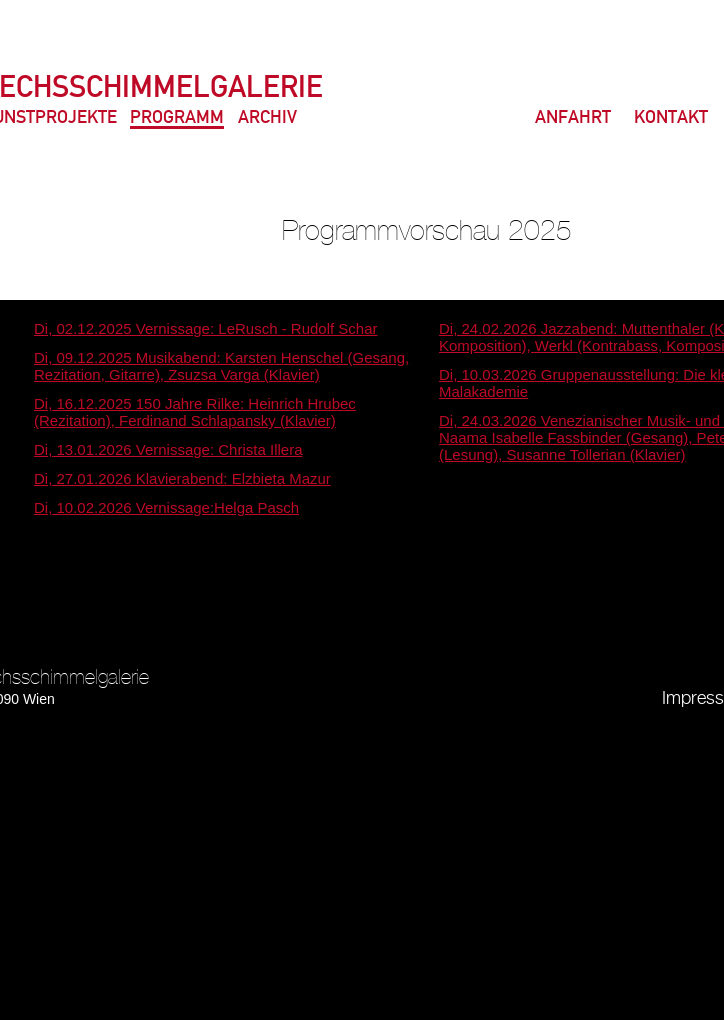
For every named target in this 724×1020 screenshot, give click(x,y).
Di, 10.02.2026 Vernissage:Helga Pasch (166, 507)
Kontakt (671, 118)
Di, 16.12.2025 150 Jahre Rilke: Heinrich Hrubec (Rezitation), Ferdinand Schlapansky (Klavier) (195, 412)
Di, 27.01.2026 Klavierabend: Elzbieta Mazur (182, 478)
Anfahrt (573, 118)
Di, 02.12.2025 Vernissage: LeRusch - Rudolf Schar (206, 328)
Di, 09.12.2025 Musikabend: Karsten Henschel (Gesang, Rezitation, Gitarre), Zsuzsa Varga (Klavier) (221, 366)
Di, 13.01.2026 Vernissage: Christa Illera (168, 449)
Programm (177, 118)
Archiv (267, 118)
